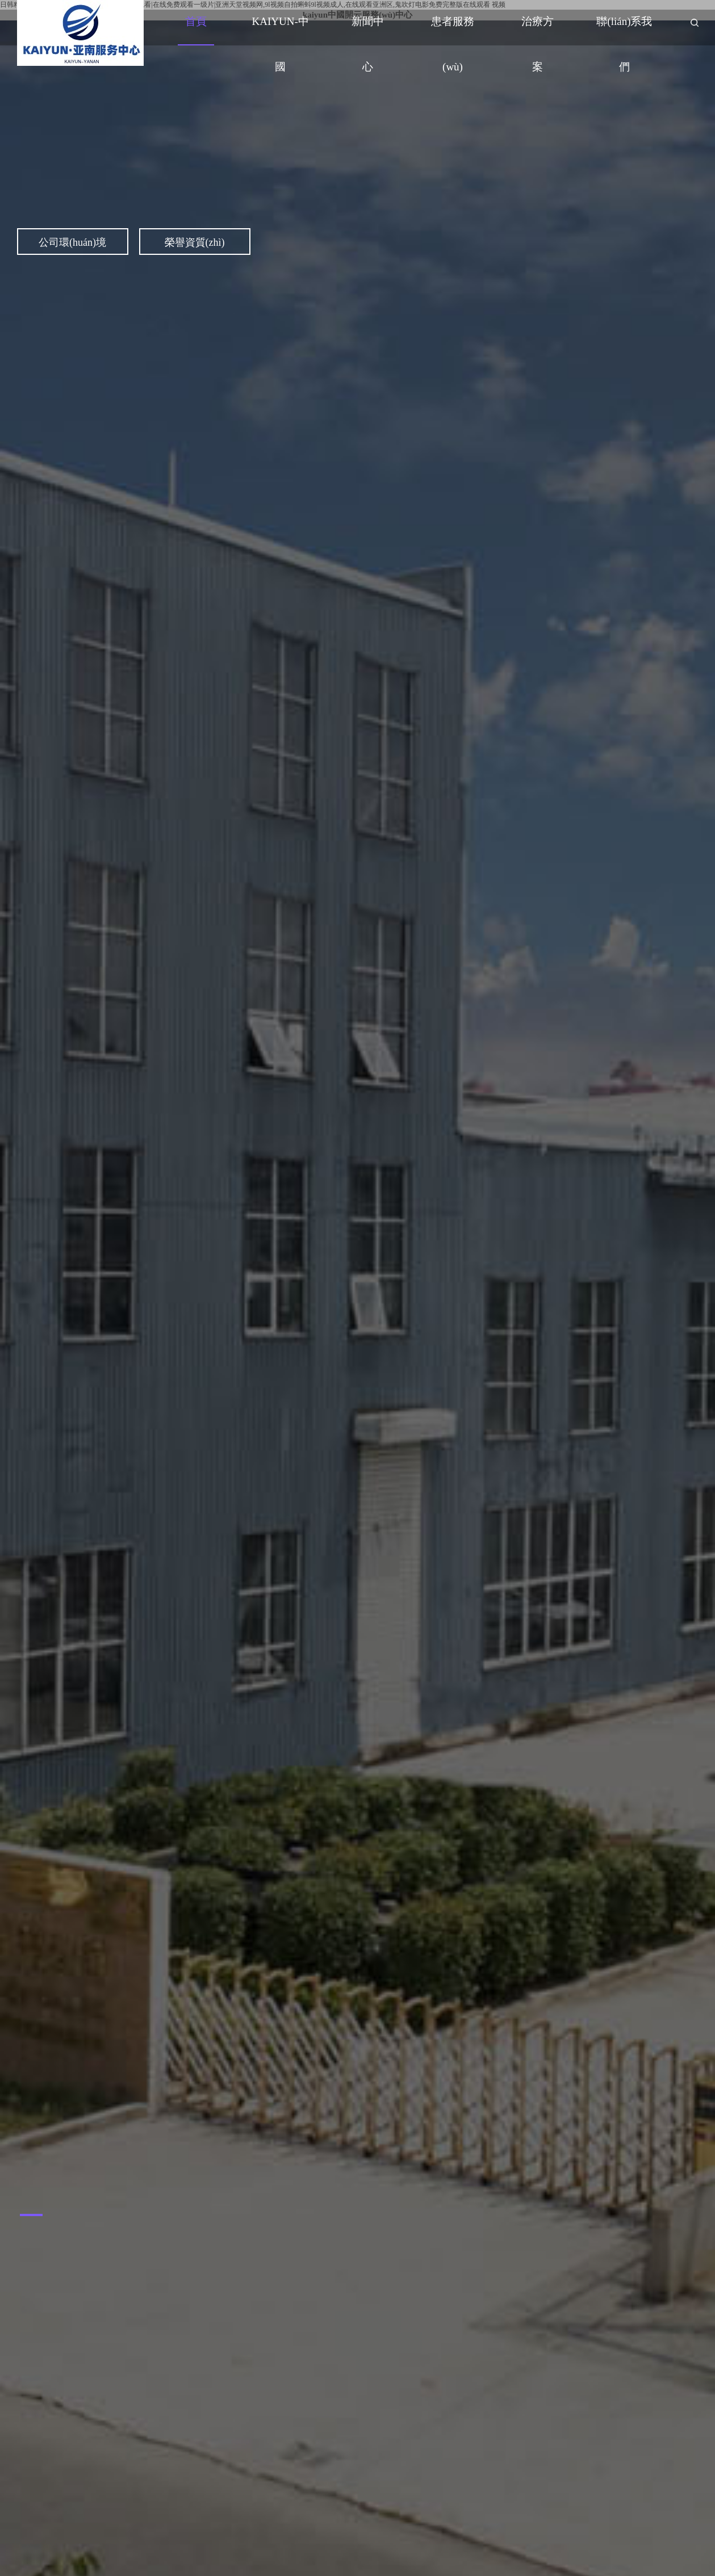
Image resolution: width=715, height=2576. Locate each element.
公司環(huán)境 (72, 242)
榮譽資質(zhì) (195, 242)
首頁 (196, 21)
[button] (31, 2215)
